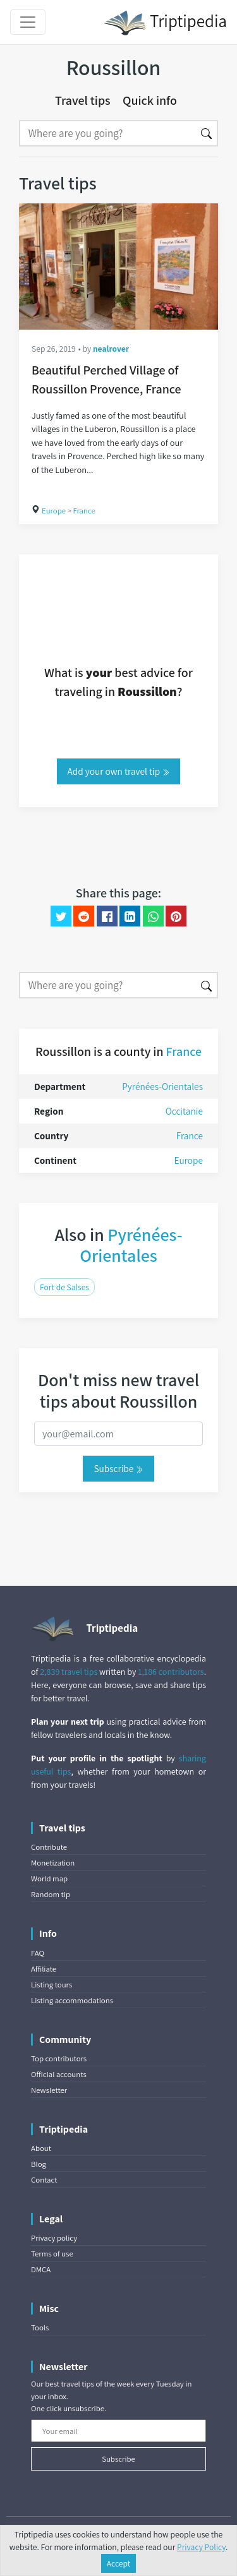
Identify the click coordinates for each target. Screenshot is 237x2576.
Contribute (49, 1847)
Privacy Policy (201, 2547)
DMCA (41, 2269)
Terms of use (52, 2253)
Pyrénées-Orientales (162, 1086)
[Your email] (118, 2430)
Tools (40, 2327)
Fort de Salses (64, 1287)
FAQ (37, 1953)
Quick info (150, 100)
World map (49, 1878)
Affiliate (43, 1968)
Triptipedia (165, 22)
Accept (119, 2563)
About (41, 2148)
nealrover (111, 348)
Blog (38, 2164)
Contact (44, 2179)
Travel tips (83, 100)
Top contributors (59, 2058)
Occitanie (184, 1111)
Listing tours (51, 1984)
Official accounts (59, 2074)
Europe (54, 510)
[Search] (107, 133)
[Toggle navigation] (28, 22)
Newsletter (49, 2090)
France (84, 510)
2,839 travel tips (68, 1671)
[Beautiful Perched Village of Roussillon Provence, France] (118, 266)
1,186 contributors (171, 1671)
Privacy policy (54, 2237)
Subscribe (118, 1468)
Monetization (53, 1862)
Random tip (50, 1894)
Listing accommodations (72, 2000)
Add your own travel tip (119, 771)
